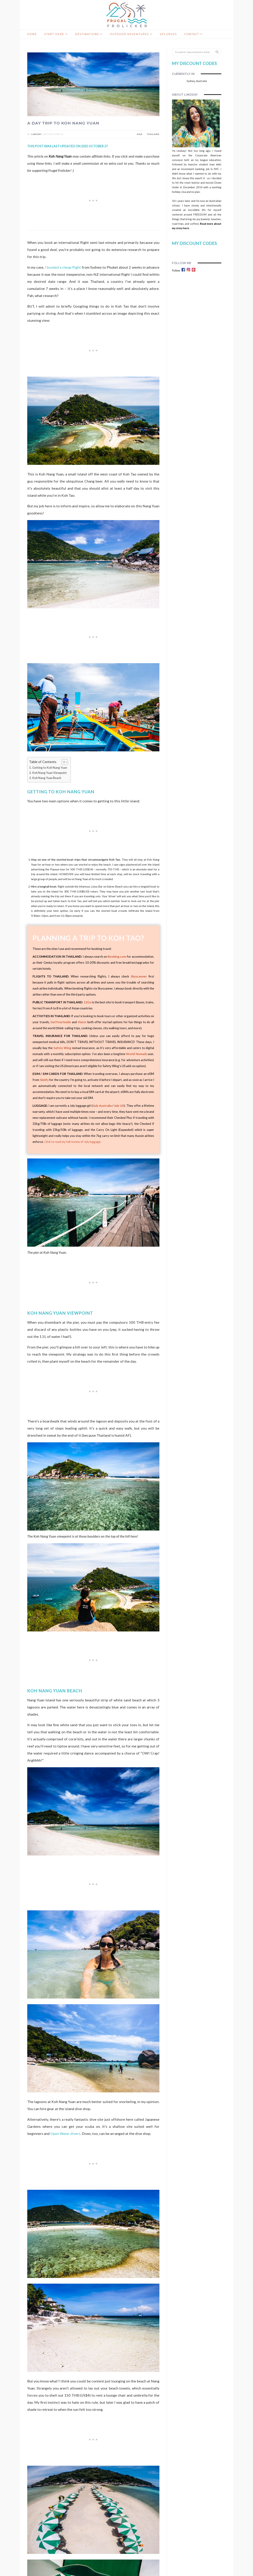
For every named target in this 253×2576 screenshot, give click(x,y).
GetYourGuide (60, 1022)
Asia (139, 134)
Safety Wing (62, 1048)
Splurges (168, 34)
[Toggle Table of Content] (63, 762)
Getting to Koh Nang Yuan (49, 768)
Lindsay (36, 134)
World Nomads (136, 1054)
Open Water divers (65, 2134)
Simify (44, 1080)
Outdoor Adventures (129, 34)
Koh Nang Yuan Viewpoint (49, 773)
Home (32, 34)
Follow (176, 270)
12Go (87, 1002)
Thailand (153, 134)
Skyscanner (139, 976)
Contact (191, 34)
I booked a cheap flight (63, 267)
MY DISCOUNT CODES (194, 63)
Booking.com (117, 956)
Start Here (54, 34)
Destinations (87, 34)
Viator (82, 1022)
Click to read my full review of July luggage (72, 1142)
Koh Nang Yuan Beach (46, 778)
